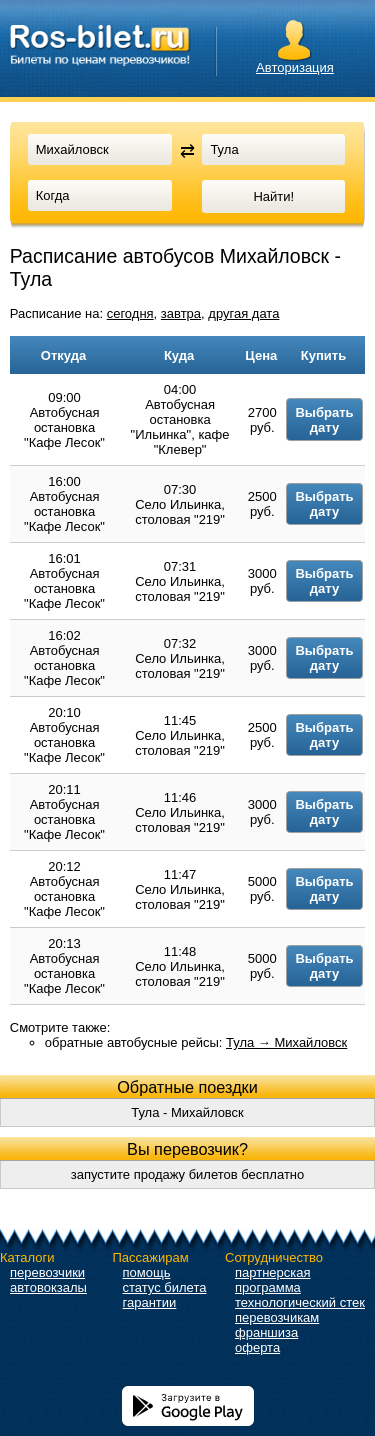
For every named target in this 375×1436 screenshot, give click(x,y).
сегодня (130, 313)
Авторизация (295, 67)
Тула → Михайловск (286, 1042)
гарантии (150, 1302)
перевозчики (47, 1272)
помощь (147, 1272)
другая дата (243, 313)
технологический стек (300, 1302)
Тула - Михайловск (187, 1112)
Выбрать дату (324, 420)
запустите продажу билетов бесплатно (188, 1174)
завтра (181, 313)
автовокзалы (48, 1287)
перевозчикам (277, 1317)
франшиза (266, 1332)
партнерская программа (273, 1280)
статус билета (165, 1287)
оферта (257, 1347)
